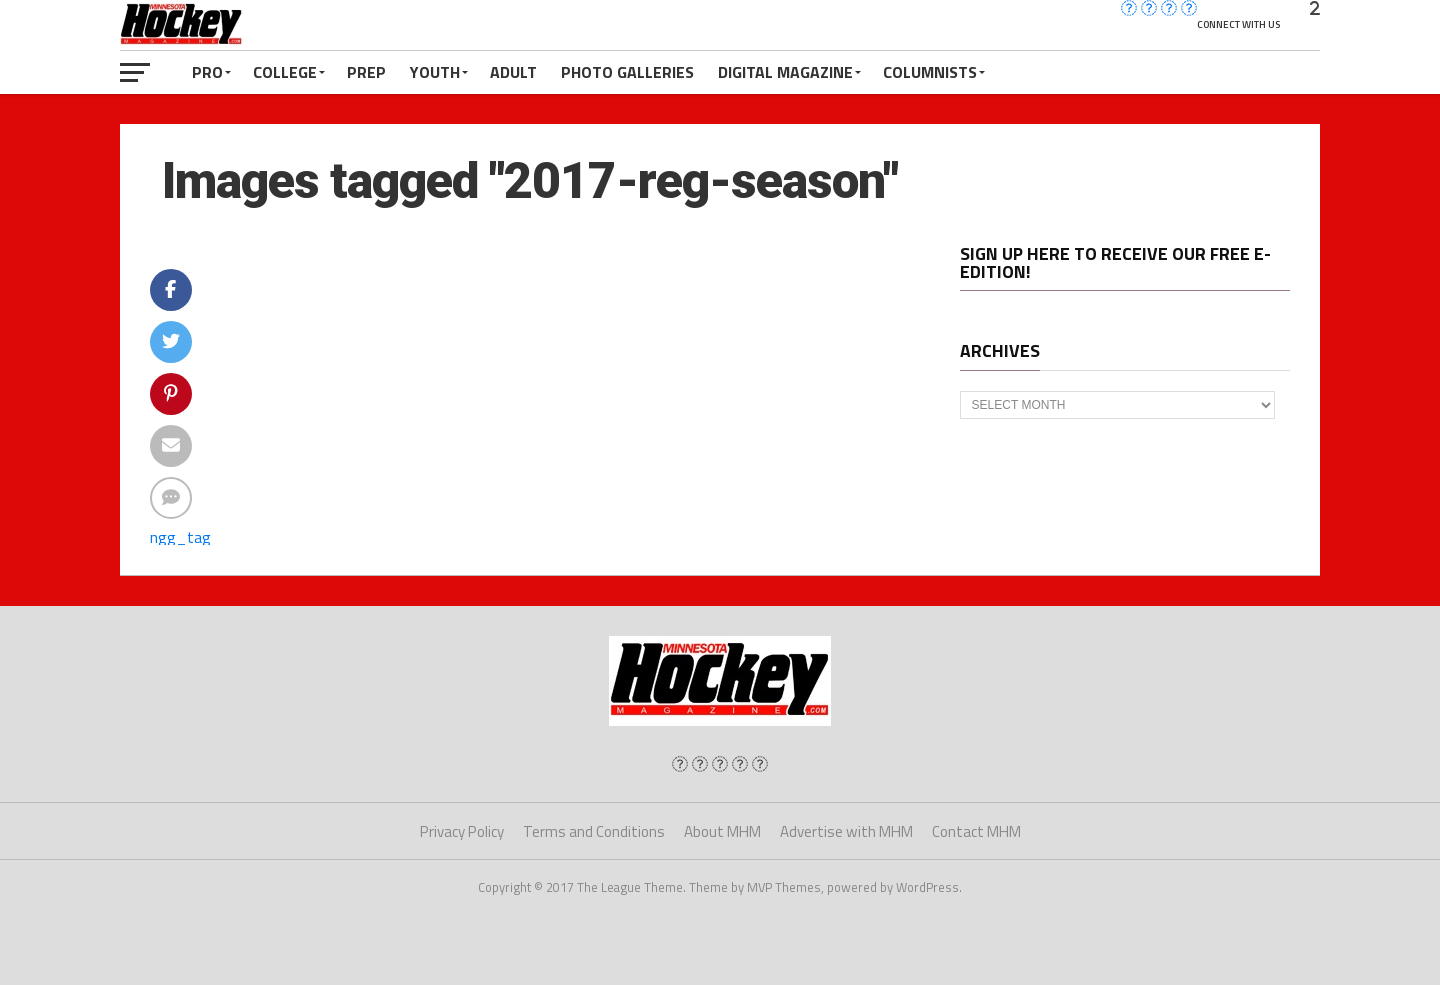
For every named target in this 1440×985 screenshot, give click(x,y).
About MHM (722, 831)
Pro (207, 72)
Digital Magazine (785, 72)
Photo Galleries (627, 72)
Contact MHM (976, 831)
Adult (513, 72)
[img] (680, 764)
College (285, 72)
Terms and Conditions (594, 831)
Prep (366, 72)
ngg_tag (180, 537)
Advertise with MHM (846, 831)
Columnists (930, 72)
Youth (435, 72)
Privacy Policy (462, 831)
